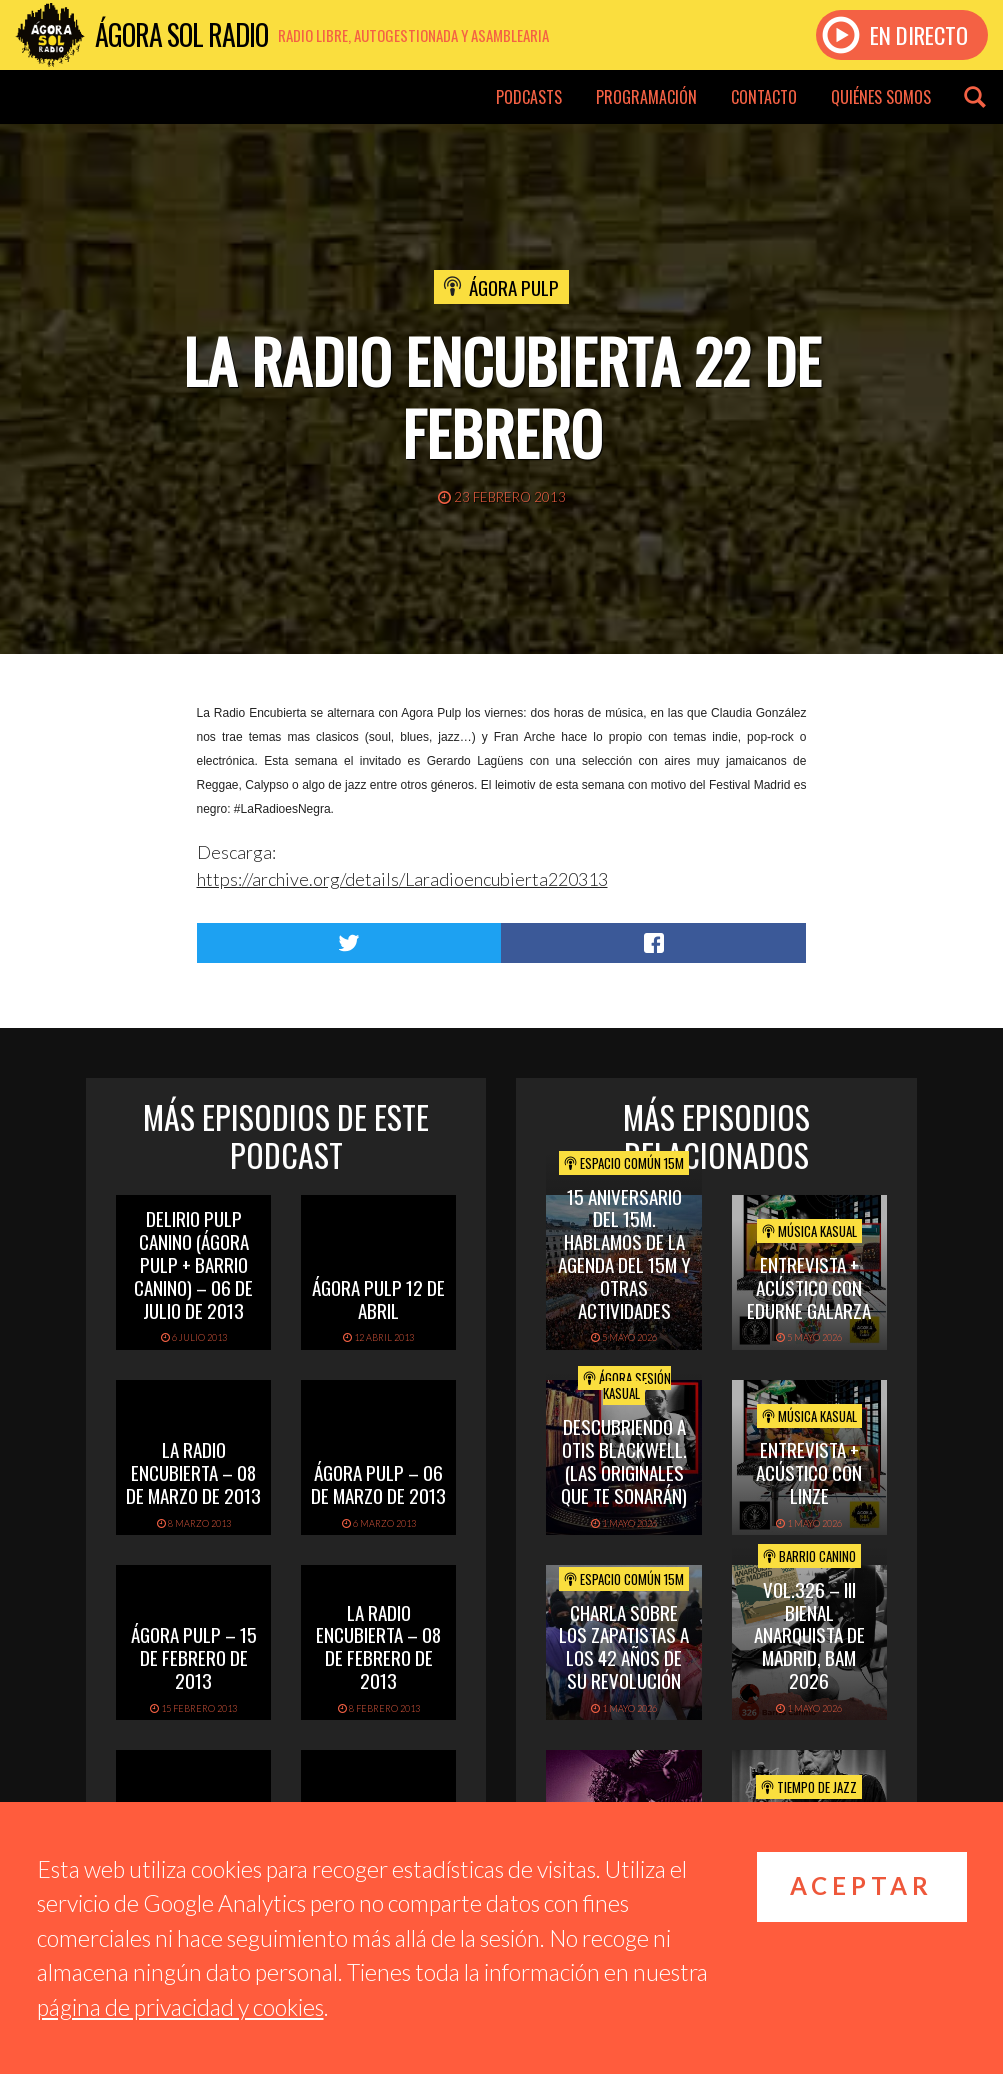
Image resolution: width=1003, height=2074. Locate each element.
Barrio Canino (809, 1556)
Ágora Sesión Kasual (627, 1386)
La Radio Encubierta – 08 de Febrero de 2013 (378, 1646)
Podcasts (529, 97)
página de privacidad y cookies (180, 2007)
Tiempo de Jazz (809, 1787)
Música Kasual (809, 1231)
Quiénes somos (881, 97)
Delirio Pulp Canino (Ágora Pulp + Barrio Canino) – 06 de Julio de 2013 (193, 1263)
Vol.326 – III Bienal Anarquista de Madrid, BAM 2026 (809, 1634)
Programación (646, 97)
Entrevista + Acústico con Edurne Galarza (809, 1287)
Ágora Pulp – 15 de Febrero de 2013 (194, 1657)
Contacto (764, 97)
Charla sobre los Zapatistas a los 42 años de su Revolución (624, 1646)
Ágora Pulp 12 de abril (378, 1298)
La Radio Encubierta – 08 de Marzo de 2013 (193, 1472)
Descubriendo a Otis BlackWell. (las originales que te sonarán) (624, 1460)
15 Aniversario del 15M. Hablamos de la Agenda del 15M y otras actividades (624, 1253)
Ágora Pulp (514, 287)
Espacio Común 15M (624, 1163)
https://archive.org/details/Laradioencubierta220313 (402, 879)
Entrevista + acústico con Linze (809, 1472)
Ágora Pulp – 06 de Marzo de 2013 (378, 1483)
